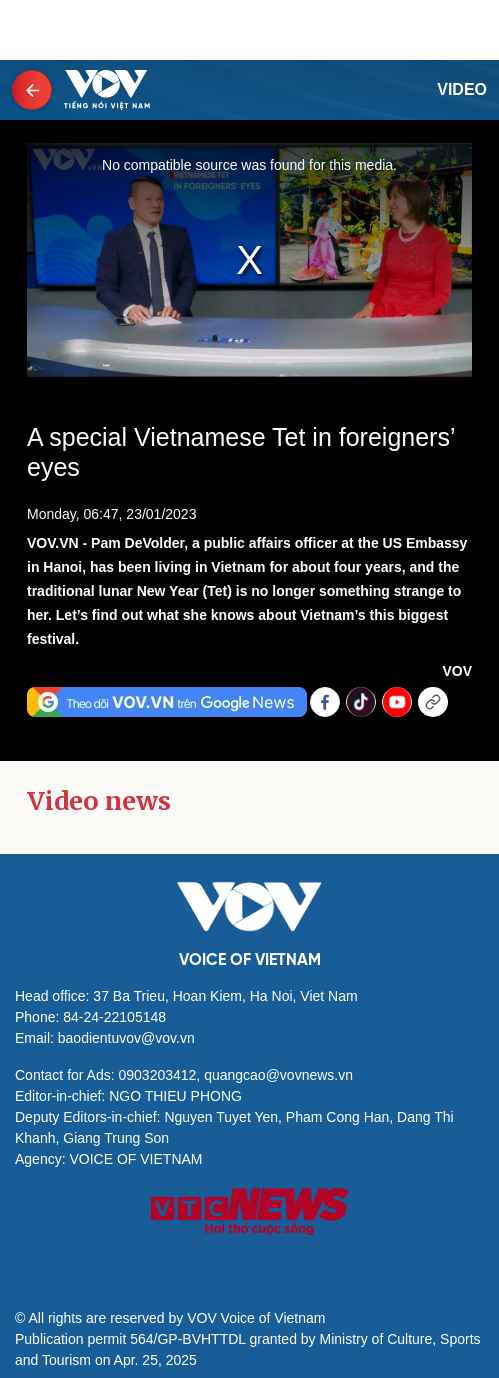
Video (462, 89)
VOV (457, 671)
